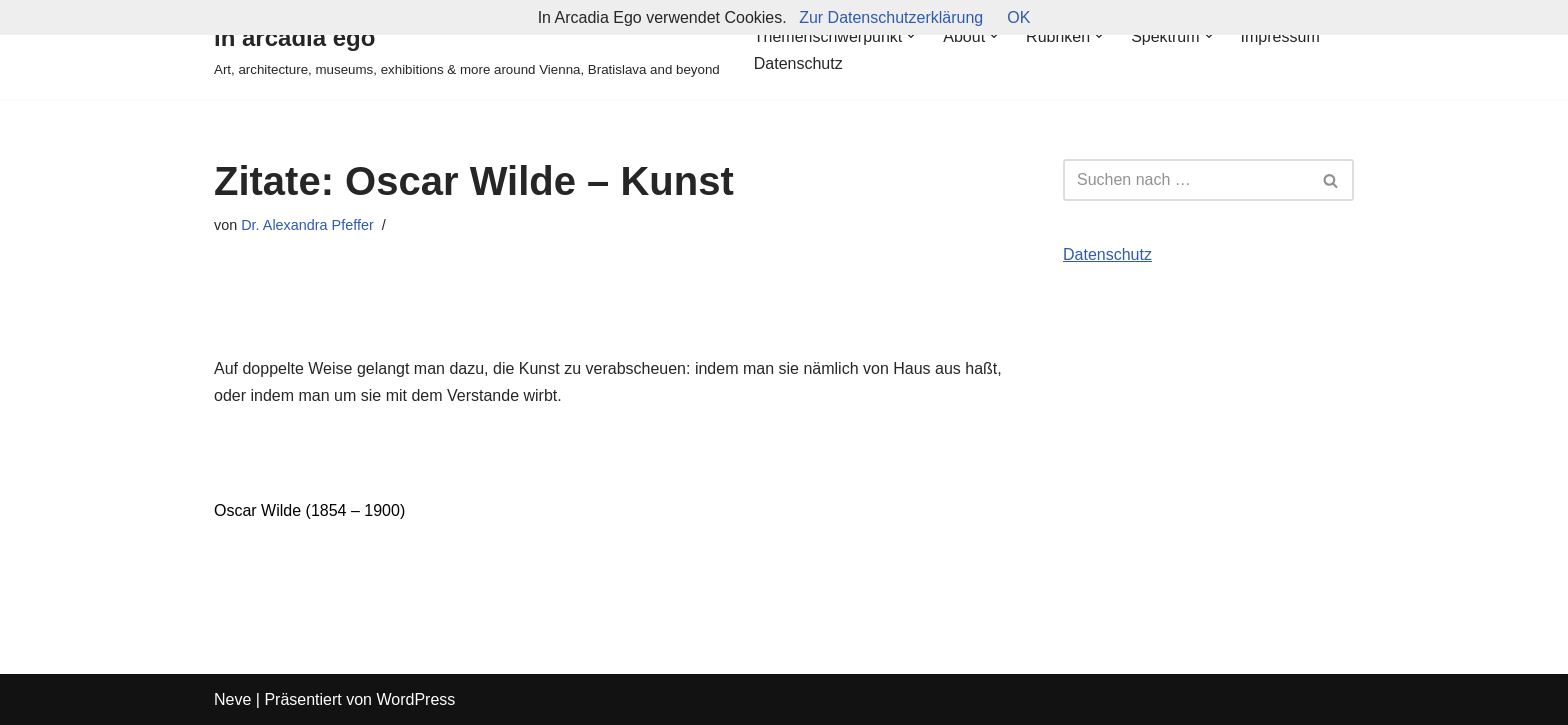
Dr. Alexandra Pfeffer (307, 225)
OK (1018, 17)
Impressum (1280, 36)
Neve (232, 699)
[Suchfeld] (1186, 180)
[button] (911, 36)
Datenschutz (798, 63)
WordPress (415, 699)
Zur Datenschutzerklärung (891, 17)
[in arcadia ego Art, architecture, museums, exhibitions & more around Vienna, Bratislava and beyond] (467, 49)
